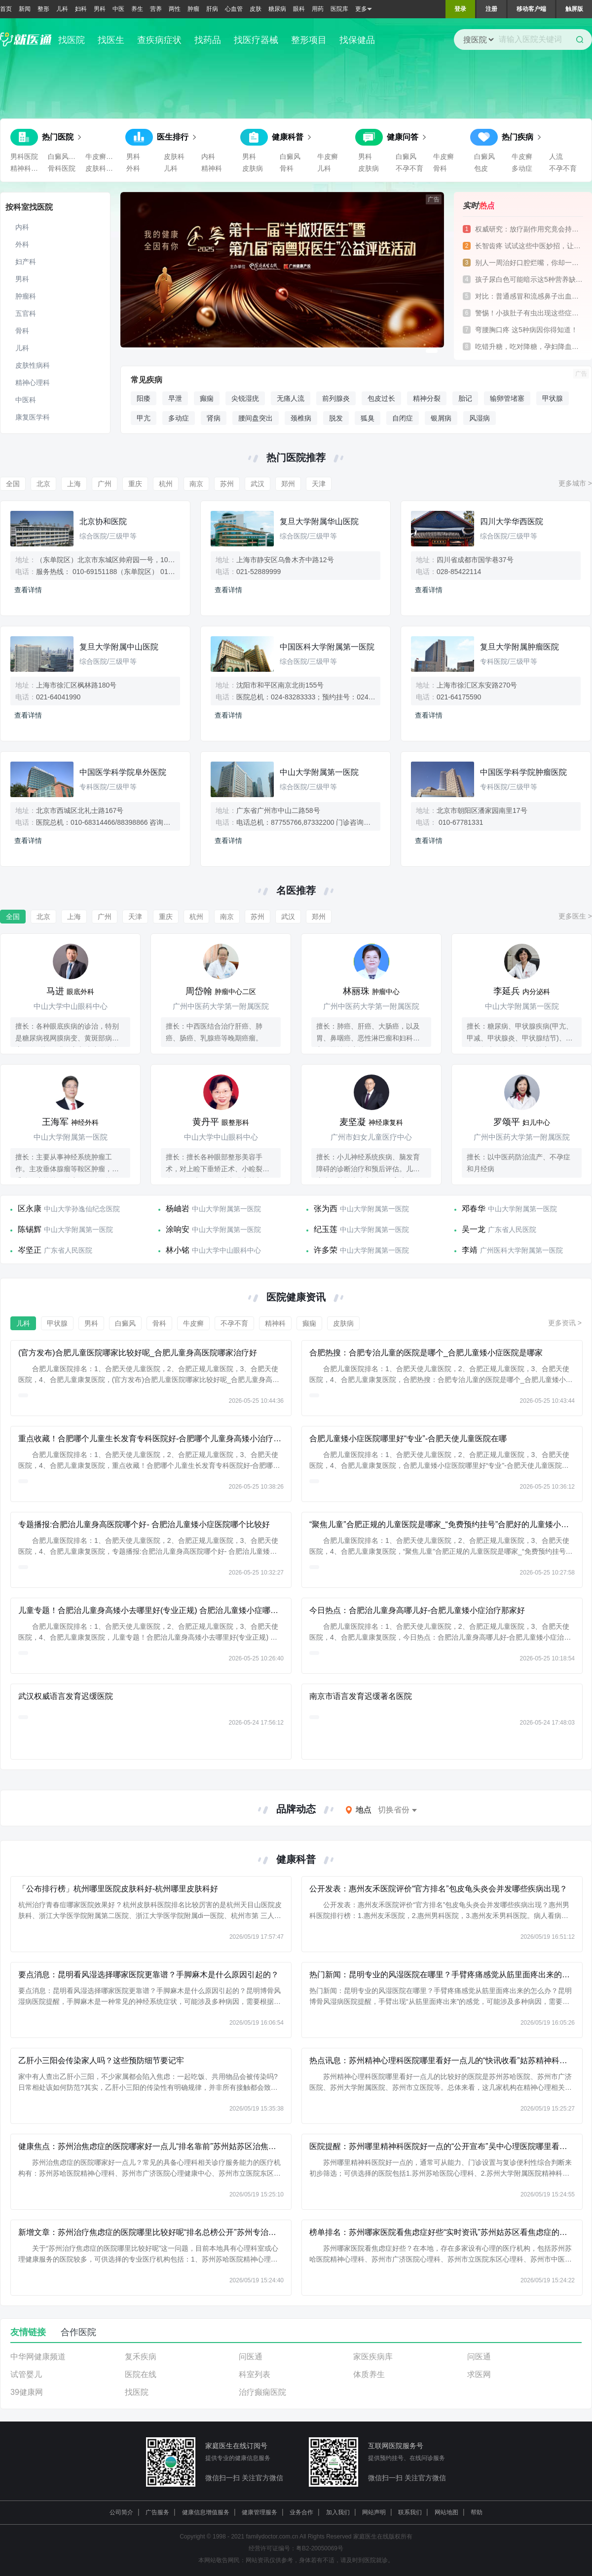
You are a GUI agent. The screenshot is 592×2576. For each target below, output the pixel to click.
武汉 (257, 484)
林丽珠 (356, 991)
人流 (556, 156)
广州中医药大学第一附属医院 (221, 1006)
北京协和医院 (103, 521)
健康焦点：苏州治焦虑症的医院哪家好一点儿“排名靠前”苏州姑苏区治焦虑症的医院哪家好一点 (182, 2146)
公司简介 (121, 2512)
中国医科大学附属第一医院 (327, 647)
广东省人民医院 (512, 1229)
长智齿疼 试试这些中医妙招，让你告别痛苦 (529, 246)
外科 (133, 168)
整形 (43, 8)
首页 (6, 8)
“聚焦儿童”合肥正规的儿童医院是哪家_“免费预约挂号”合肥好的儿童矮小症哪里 (447, 1524)
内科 (208, 156)
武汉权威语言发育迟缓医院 (65, 1696)
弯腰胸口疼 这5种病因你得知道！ (526, 330)
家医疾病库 (373, 2356)
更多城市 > (575, 483)
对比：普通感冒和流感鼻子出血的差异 (529, 296)
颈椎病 (301, 418)
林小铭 (177, 1250)
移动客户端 (531, 8)
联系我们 (410, 2512)
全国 (13, 484)
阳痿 (143, 398)
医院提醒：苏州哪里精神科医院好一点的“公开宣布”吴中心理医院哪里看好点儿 (446, 2146)
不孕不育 (409, 168)
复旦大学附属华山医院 (319, 521)
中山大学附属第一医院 (319, 772)
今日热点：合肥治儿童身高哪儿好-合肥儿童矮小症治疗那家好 (417, 1610)
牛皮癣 (327, 156)
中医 (118, 8)
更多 (363, 9)
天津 (319, 484)
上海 (74, 484)
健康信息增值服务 (205, 2512)
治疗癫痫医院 (262, 2392)
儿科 (62, 8)
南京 (196, 484)
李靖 (470, 1250)
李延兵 (506, 991)
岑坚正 (29, 1250)
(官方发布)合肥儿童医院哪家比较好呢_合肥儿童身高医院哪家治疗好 (137, 1352)
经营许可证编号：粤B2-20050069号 (296, 2548)
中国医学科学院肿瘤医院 (523, 772)
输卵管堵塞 (507, 398)
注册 (491, 8)
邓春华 (473, 1208)
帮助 (476, 2512)
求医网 (479, 2374)
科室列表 (254, 2374)
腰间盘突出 (255, 418)
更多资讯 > (565, 1323)
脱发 (336, 418)
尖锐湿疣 (245, 398)
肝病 (212, 8)
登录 (460, 8)
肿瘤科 (25, 296)
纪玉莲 (325, 1229)
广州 (104, 484)
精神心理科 (32, 382)
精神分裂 (427, 398)
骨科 (287, 168)
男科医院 (24, 156)
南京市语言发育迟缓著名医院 (360, 1696)
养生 (137, 8)
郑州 (288, 484)
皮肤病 (252, 168)
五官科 (25, 313)
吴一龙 (473, 1229)
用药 (318, 8)
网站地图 (446, 2512)
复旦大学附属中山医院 (118, 647)
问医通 (250, 2356)
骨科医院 (61, 168)
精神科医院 (27, 168)
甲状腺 (552, 398)
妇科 (81, 8)
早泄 (175, 398)
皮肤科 (174, 156)
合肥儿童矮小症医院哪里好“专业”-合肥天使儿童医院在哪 (408, 1438)
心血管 (234, 8)
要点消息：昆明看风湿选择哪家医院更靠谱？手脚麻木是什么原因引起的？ (148, 1974)
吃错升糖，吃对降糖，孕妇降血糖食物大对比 (529, 346)
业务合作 (301, 2512)
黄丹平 (205, 1122)
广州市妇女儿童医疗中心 (371, 1137)
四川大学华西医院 (511, 521)
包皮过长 (381, 398)
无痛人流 (290, 398)
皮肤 (255, 8)
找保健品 (357, 40)
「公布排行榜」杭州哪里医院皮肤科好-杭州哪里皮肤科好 (118, 1888)
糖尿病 (277, 8)
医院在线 (140, 2374)
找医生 (111, 40)
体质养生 (369, 2374)
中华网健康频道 (38, 2356)
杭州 (166, 484)
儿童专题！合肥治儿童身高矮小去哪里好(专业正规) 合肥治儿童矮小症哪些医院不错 (164, 1610)
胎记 (465, 398)
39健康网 (26, 2392)
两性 (175, 8)
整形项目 (309, 40)
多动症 (522, 168)
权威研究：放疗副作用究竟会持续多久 (529, 229)
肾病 (214, 418)
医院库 (339, 8)
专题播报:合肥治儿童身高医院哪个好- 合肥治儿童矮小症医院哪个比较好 (144, 1524)
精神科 (211, 168)
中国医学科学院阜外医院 (122, 772)
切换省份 (393, 1810)
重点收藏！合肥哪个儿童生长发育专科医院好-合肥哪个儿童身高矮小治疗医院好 (157, 1438)
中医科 (25, 400)
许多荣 (325, 1250)
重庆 (135, 484)
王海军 (55, 1122)
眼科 (299, 8)
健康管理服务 (259, 2512)
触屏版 (574, 8)
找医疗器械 (256, 40)
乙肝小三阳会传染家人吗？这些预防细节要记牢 (101, 2060)
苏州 (227, 484)
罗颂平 (506, 1122)
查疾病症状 (159, 40)
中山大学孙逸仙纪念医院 (82, 1209)
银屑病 (441, 418)
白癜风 (290, 156)
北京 (43, 484)
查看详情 (28, 590)
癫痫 (207, 398)
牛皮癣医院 (102, 156)
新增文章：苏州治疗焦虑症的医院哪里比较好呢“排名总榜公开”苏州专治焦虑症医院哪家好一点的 (186, 2232)
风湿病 (479, 418)
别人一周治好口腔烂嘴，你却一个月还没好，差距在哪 (529, 263)
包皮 (481, 168)
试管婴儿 (26, 2374)
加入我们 (338, 2512)
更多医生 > (575, 916)
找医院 (71, 40)
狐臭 (367, 418)
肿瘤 (193, 8)
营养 (156, 8)
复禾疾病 (140, 2356)
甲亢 (143, 418)
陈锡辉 (29, 1229)
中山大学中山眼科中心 (71, 1006)
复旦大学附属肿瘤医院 (519, 647)
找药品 (207, 40)
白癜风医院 (64, 156)
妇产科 (25, 262)
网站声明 (374, 2512)
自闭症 (402, 418)
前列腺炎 (336, 398)
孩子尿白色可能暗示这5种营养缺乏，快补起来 (529, 279)
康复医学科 (32, 417)
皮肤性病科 (32, 365)
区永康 (29, 1208)
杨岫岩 (177, 1208)
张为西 (325, 1208)
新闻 (25, 8)
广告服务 (157, 2512)
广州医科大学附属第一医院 (521, 1250)
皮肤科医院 (102, 168)
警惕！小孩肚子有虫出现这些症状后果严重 (529, 313)
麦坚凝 (352, 1122)
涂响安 (177, 1229)
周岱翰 (198, 991)
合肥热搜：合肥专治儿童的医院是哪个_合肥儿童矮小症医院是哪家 (426, 1352)
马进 (55, 991)
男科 (100, 8)
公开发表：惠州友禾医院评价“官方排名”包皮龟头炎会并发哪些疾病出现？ (438, 1888)
